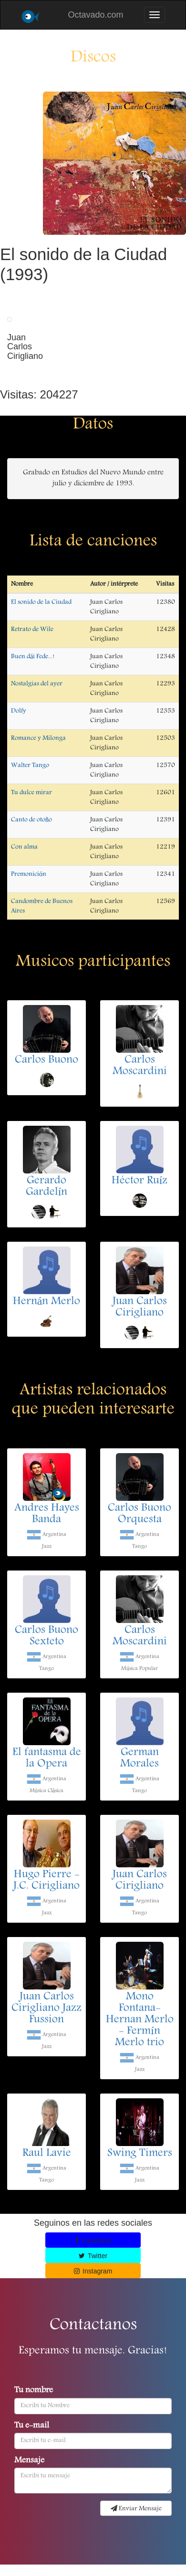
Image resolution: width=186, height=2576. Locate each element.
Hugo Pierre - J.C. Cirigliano (46, 1881)
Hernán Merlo (47, 1302)
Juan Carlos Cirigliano (140, 1307)
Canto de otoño (31, 820)
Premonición (28, 874)
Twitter (93, 2256)
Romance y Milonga (38, 738)
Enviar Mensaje (136, 2508)
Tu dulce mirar (31, 792)
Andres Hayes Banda (46, 1514)
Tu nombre (33, 2391)
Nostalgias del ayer (36, 684)
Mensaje (29, 2461)
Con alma (24, 847)
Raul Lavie (46, 2154)
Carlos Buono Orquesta (139, 1514)
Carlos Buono (46, 1060)
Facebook (93, 2240)
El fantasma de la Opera (46, 1758)
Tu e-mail (31, 2426)
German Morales (139, 1758)
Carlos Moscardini (140, 1066)
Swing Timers (139, 2154)
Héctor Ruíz (140, 1181)
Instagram (93, 2271)
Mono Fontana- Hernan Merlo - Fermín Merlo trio (140, 2020)
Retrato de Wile (32, 629)
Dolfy (18, 711)
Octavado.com (95, 15)
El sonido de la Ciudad (41, 602)
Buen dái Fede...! (32, 656)
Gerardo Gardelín (47, 1187)
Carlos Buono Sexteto (46, 1636)
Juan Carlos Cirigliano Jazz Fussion (46, 2008)
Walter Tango (30, 765)
